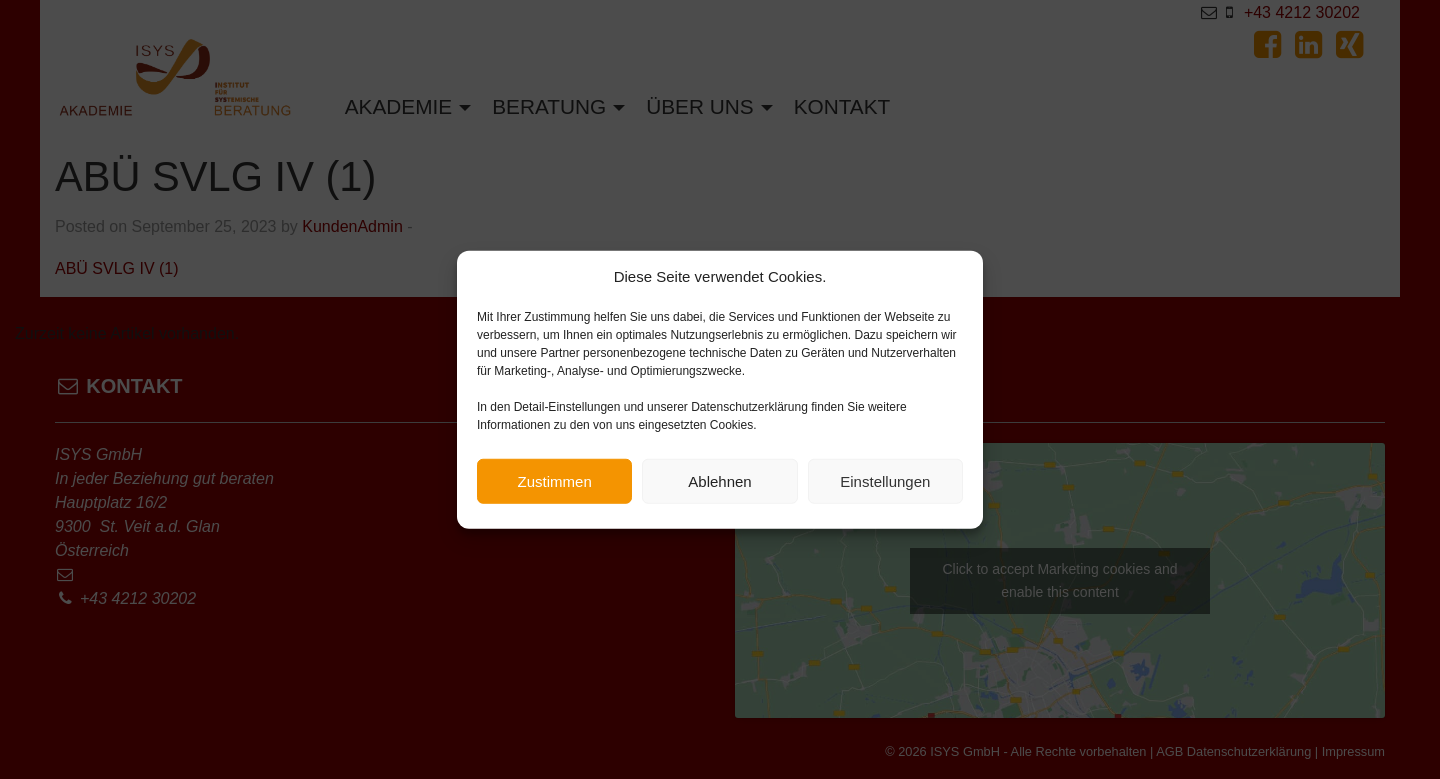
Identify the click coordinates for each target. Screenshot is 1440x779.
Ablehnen (719, 483)
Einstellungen (885, 483)
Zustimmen (555, 483)
